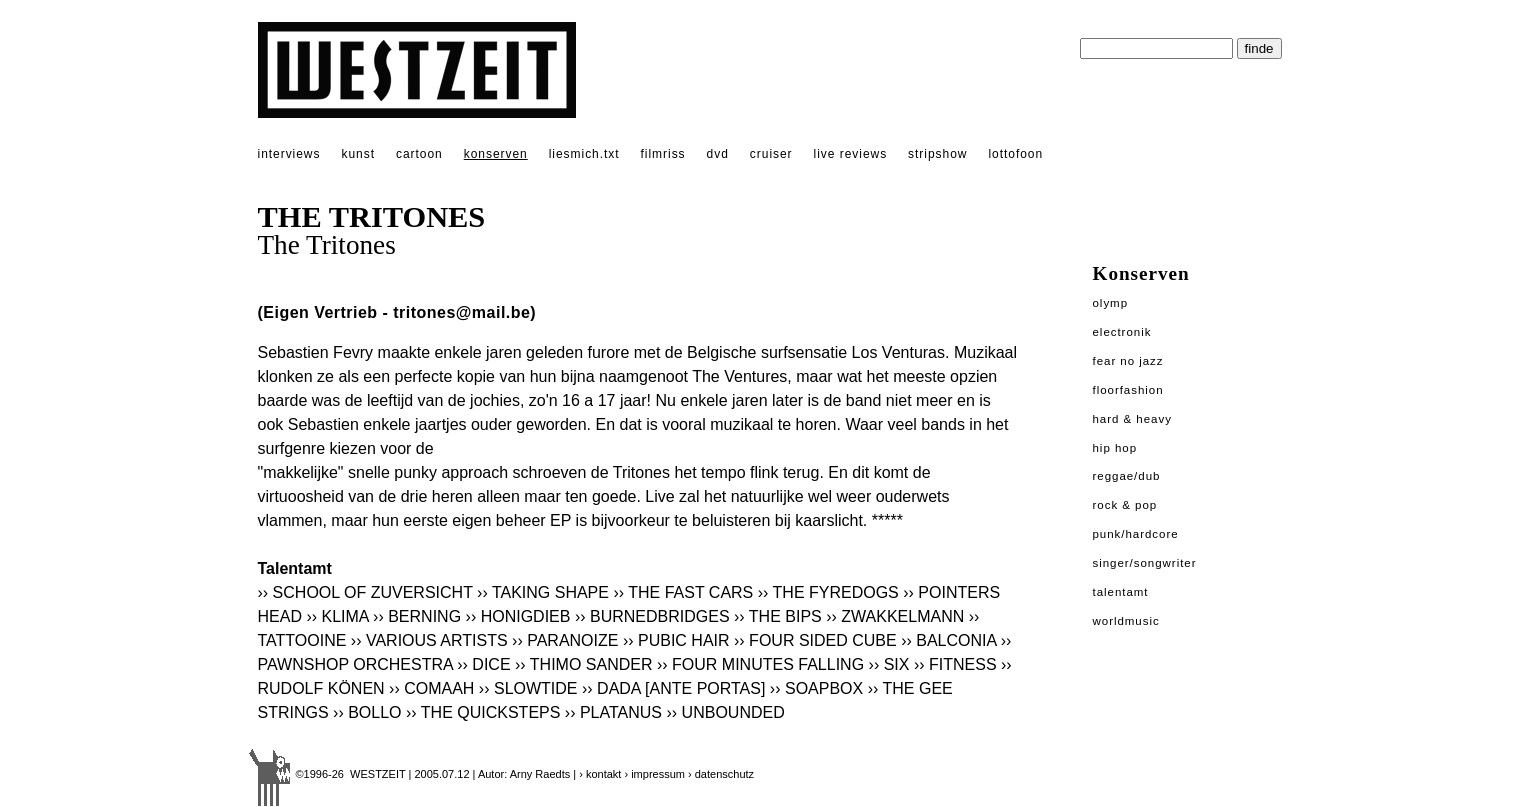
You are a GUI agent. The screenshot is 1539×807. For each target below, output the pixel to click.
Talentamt (1121, 592)
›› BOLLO (367, 712)
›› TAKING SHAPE (543, 592)
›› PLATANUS (613, 712)
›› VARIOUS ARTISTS (429, 640)
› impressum (654, 774)
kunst (357, 154)
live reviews (851, 154)
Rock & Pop (1125, 505)
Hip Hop (1115, 448)
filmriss (663, 154)
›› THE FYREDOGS (828, 592)
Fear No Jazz (1128, 361)
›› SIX (889, 664)
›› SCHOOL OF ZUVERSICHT (365, 592)
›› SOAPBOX (816, 688)
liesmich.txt (584, 154)
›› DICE (483, 664)
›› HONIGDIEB (518, 616)
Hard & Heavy (1132, 419)
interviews (289, 154)
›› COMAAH (431, 688)
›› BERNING (417, 616)
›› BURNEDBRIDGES (652, 616)
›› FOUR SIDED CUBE (815, 640)
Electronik (1122, 332)
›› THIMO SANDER (583, 664)
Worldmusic (1126, 621)
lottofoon (1015, 154)
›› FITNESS (955, 664)
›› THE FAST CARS (683, 592)
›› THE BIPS (778, 616)
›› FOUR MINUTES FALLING (760, 664)
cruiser (771, 154)
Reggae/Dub (1127, 476)
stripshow (937, 154)
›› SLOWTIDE (530, 688)
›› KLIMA (337, 616)
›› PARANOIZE (565, 640)
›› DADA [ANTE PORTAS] (673, 688)
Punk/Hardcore (1136, 534)
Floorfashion (1128, 390)
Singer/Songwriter (1145, 563)
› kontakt (600, 774)
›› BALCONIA (948, 640)
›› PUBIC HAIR (676, 640)
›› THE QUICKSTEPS (483, 712)
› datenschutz (721, 774)
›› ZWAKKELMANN (895, 616)
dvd (718, 154)
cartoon (419, 154)
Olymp (1111, 303)
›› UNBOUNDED (726, 712)
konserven (496, 154)
